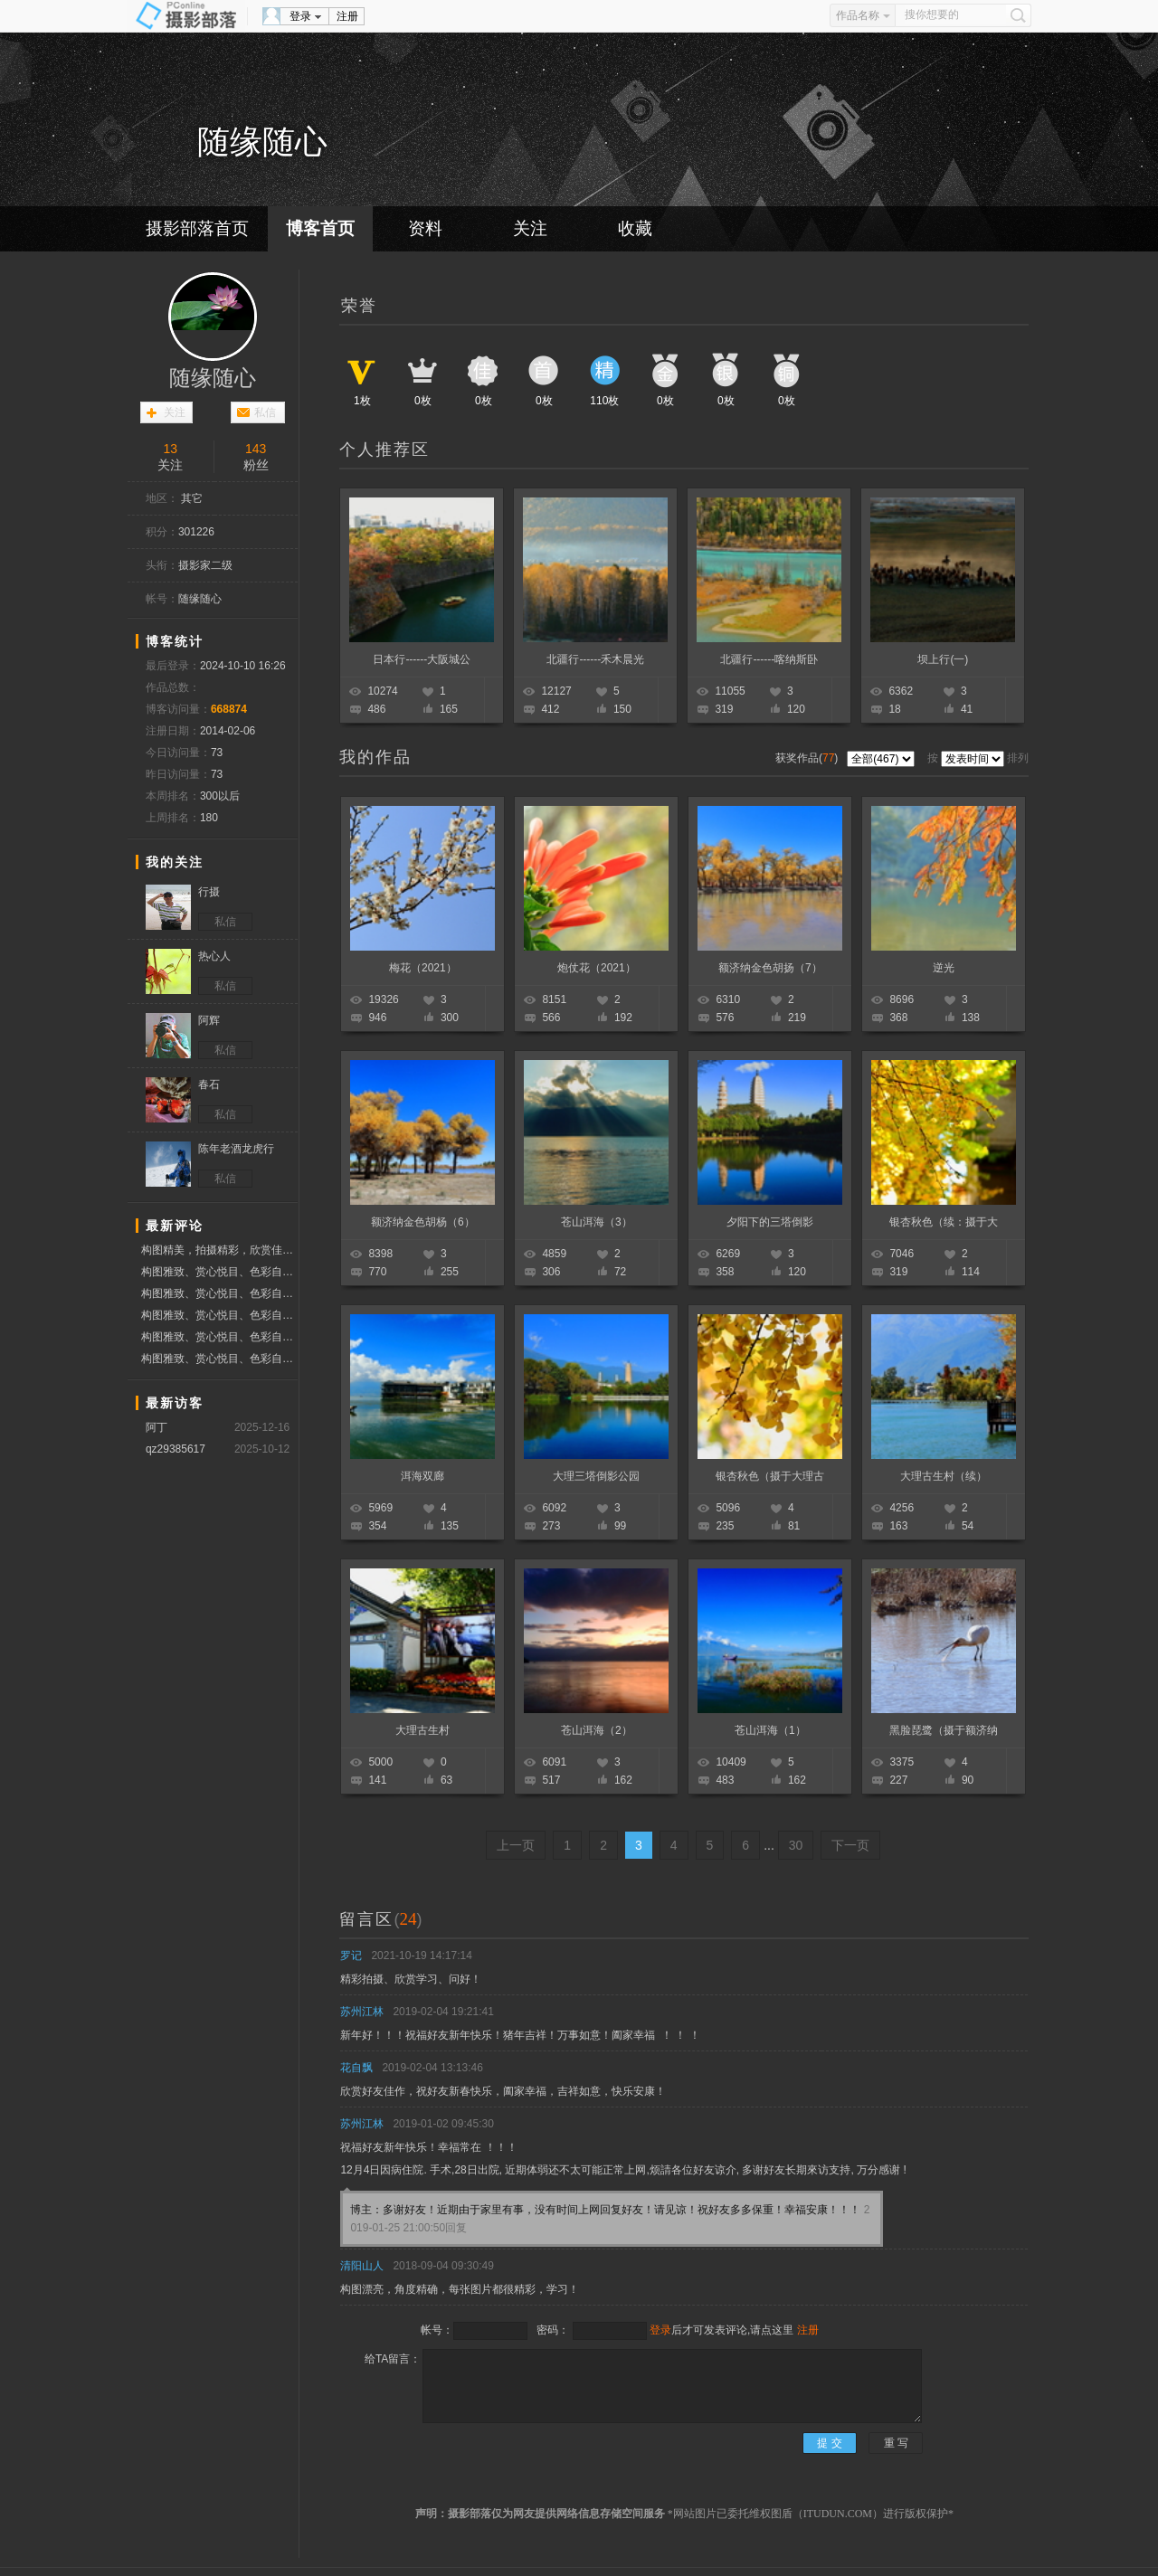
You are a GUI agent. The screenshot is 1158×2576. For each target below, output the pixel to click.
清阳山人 (362, 2265)
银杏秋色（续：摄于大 (943, 1222)
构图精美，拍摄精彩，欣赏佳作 (219, 1250)
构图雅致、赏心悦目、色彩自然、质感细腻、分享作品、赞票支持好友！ (219, 1271)
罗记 (351, 1955)
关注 (530, 228)
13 (170, 448)
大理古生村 (422, 1730)
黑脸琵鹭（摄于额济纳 (943, 1730)
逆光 (943, 967)
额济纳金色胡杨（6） (423, 1222)
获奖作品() (808, 758)
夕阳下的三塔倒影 (769, 1222)
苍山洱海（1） (770, 1730)
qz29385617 (175, 1449)
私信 (265, 412)
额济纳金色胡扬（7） (770, 967)
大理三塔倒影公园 (596, 1476)
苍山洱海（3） (596, 1222)
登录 (300, 16)
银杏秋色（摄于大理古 (770, 1476)
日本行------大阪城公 (421, 659)
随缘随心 (212, 378)
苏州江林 (362, 2011)
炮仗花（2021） (596, 967)
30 (796, 1845)
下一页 (850, 1845)
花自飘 (356, 2067)
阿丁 (156, 1427)
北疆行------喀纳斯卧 (769, 659)
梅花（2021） (423, 967)
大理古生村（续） (943, 1476)
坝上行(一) (942, 659)
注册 (347, 16)
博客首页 (320, 228)
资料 (425, 228)
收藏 (635, 228)
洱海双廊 (422, 1476)
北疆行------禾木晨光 (595, 659)
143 (255, 448)
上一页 (516, 1845)
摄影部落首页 (197, 228)
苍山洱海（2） (596, 1730)
